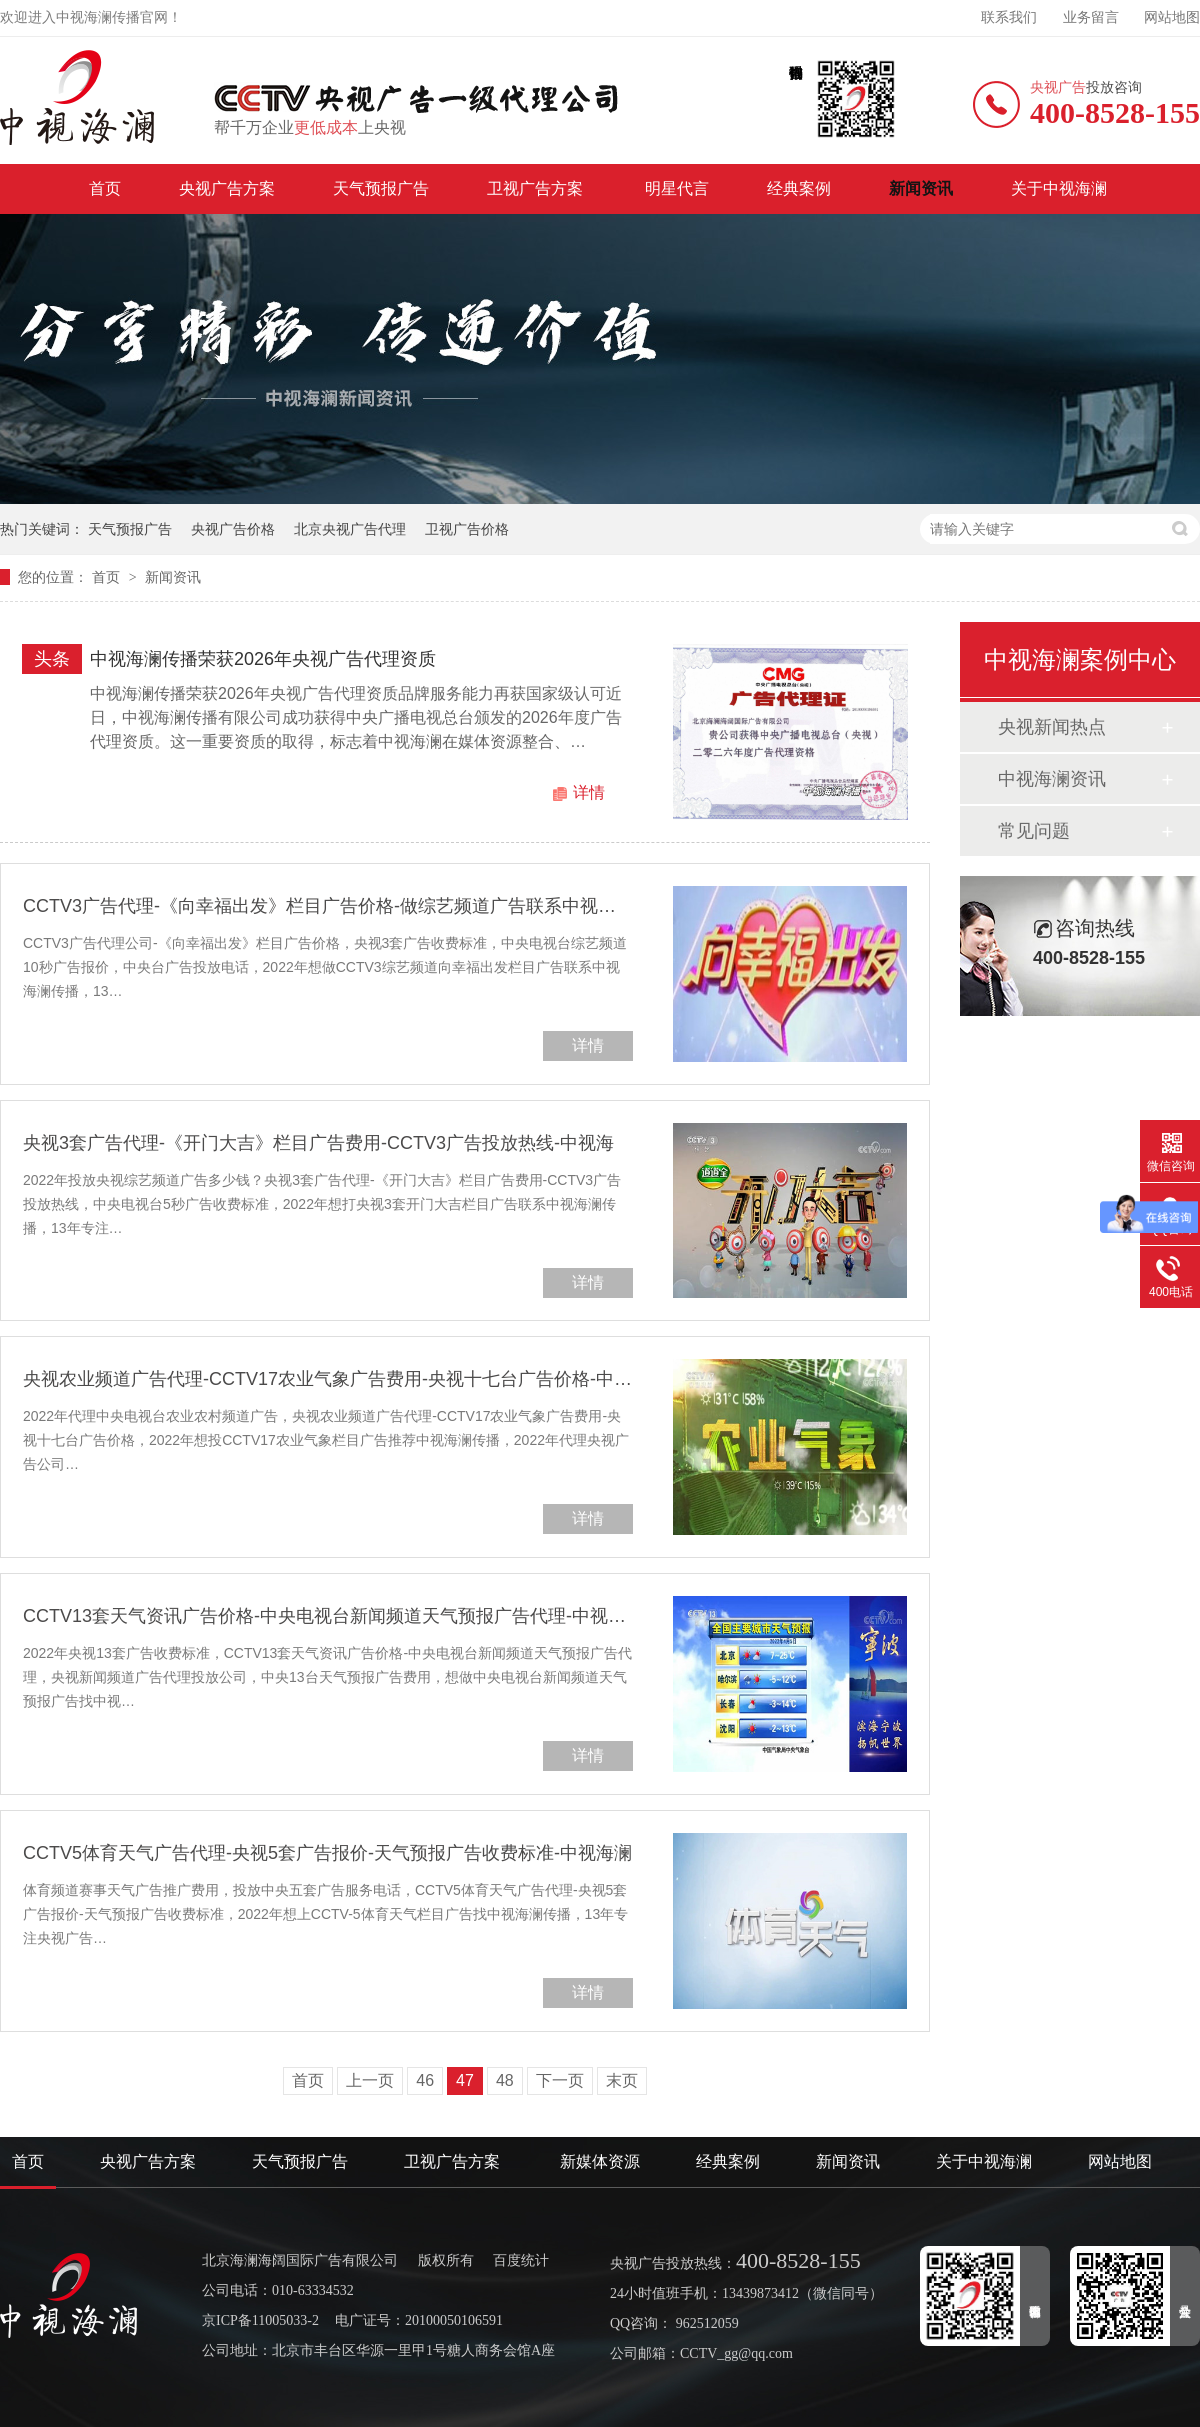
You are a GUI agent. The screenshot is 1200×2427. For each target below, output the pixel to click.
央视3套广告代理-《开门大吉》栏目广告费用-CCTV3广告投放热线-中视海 (318, 1143)
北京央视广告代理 (350, 529)
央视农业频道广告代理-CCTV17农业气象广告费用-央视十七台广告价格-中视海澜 (328, 1379)
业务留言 (1091, 17)
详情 (589, 792)
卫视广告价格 (467, 529)
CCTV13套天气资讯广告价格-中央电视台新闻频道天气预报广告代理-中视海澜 (328, 1616)
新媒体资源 (600, 2161)
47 (465, 2080)
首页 (105, 188)
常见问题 (1034, 831)
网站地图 (1172, 17)
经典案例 (799, 188)
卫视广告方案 (537, 188)
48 (505, 2080)
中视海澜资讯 (1052, 779)
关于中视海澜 (1059, 188)
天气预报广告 (381, 188)
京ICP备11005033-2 (260, 2320)
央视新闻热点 (1052, 727)
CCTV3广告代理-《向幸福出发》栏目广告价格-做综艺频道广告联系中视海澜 (328, 906)
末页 (622, 2080)
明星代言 (677, 188)
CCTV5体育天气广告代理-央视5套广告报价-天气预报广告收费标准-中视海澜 (327, 1853)
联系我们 (1009, 17)
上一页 (370, 2080)
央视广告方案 (227, 188)
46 (425, 2080)
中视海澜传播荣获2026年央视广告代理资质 (263, 659)
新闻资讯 (921, 188)
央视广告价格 (233, 529)
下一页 (560, 2080)
